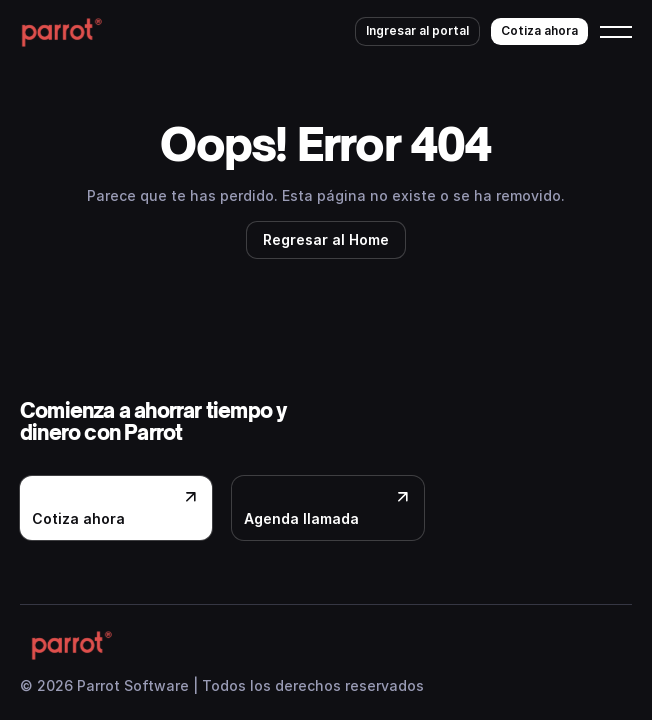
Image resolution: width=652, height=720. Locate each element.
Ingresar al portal (417, 30)
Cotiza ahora (539, 30)
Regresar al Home (326, 239)
